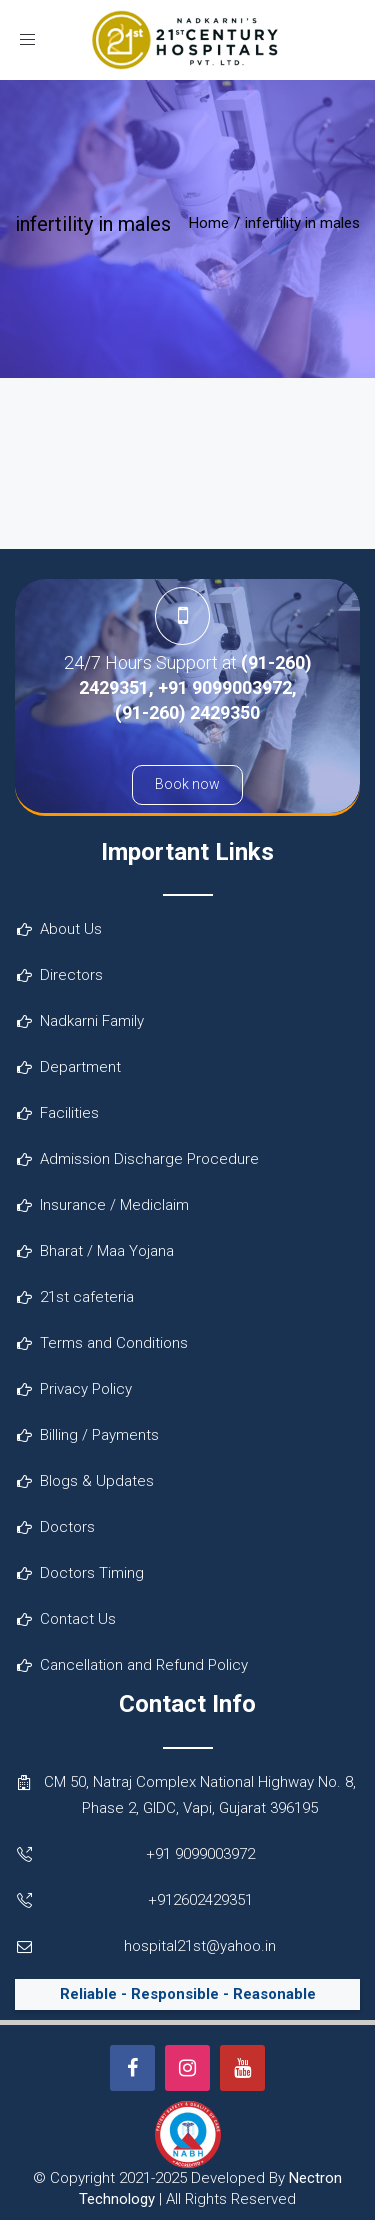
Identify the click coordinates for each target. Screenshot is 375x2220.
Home (209, 223)
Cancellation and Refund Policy (144, 1665)
